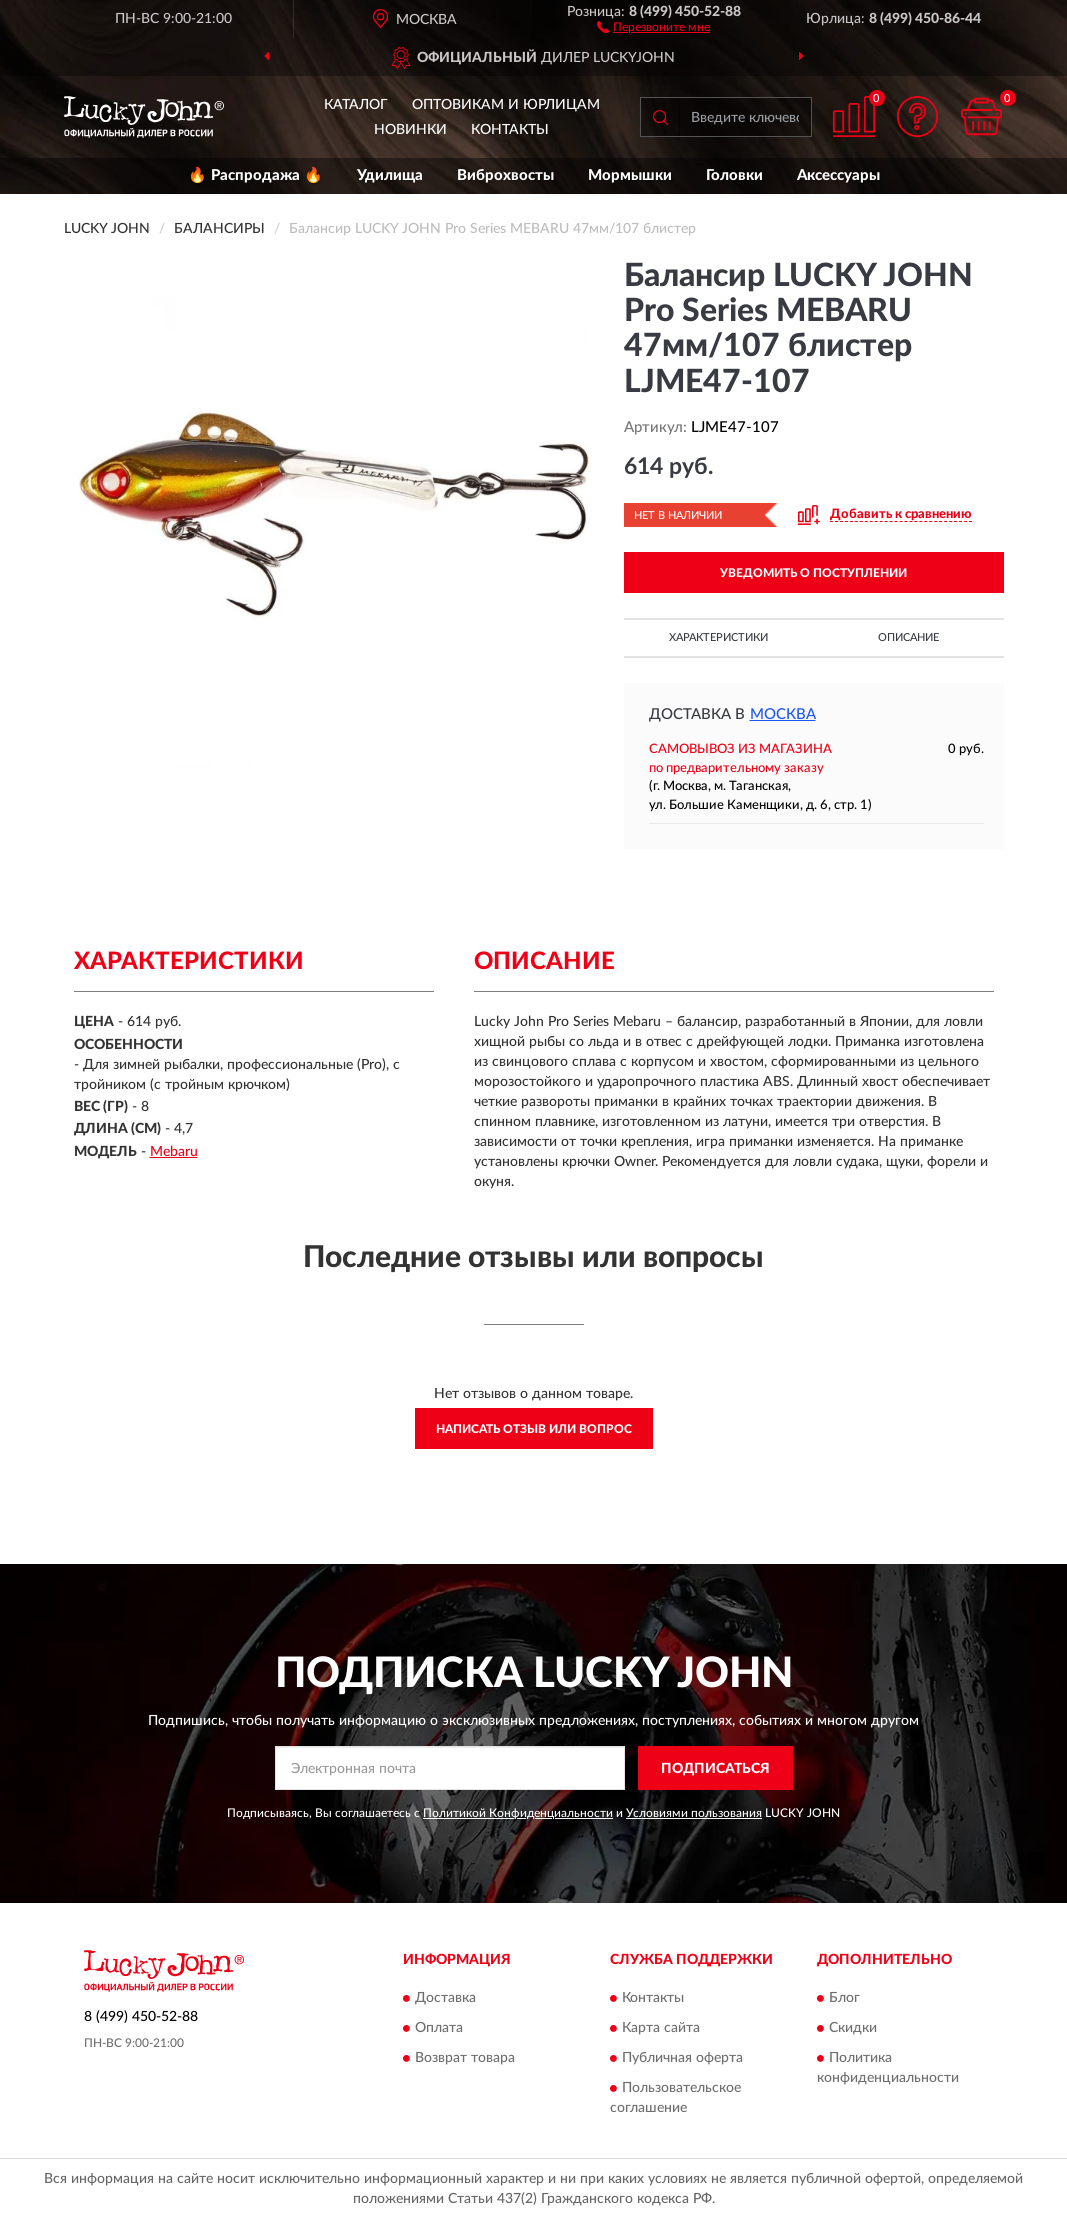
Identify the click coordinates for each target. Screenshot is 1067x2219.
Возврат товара (465, 2058)
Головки (734, 175)
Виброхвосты (505, 175)
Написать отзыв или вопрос (534, 1429)
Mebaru (174, 1152)
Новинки (410, 130)
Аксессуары (838, 175)
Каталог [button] (356, 105)
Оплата (439, 2028)
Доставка (445, 1998)
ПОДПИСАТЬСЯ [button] (715, 1769)
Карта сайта (661, 2028)
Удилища (390, 175)
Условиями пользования (694, 1813)
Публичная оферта (682, 2058)
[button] (653, 26)
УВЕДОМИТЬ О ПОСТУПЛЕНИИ (813, 573)
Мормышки (630, 175)
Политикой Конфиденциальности (518, 1813)
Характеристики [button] (718, 637)
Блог (844, 1998)
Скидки (853, 2028)
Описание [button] (908, 637)
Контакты (510, 130)
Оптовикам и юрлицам (506, 105)
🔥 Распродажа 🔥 (255, 175)
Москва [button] (783, 714)
